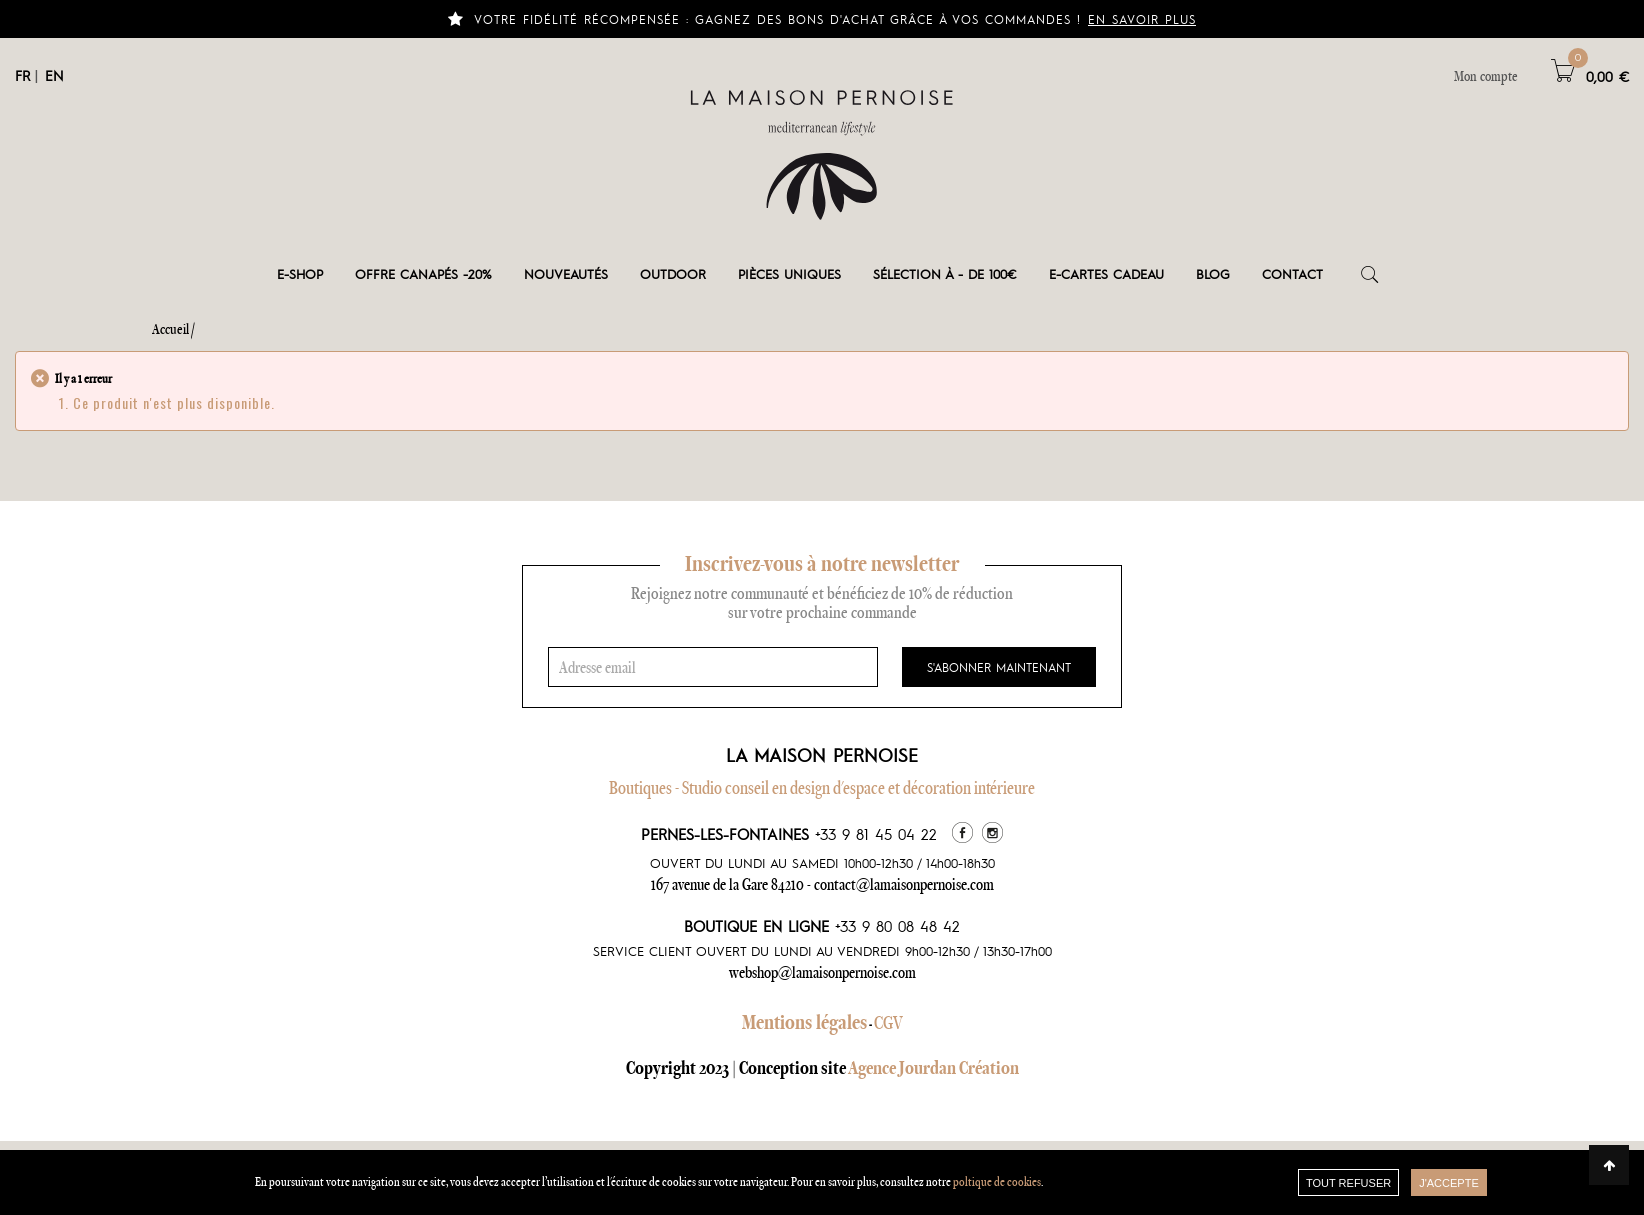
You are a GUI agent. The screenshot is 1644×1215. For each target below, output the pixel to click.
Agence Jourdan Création (933, 1067)
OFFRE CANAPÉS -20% (423, 273)
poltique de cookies (997, 1181)
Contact (1292, 273)
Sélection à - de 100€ (945, 273)
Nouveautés (566, 273)
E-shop (300, 273)
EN (54, 75)
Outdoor (673, 273)
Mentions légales (804, 1022)
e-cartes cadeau (1106, 273)
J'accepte (1449, 1183)
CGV (888, 1022)
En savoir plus (1142, 19)
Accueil (170, 329)
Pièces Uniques (789, 273)
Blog (1213, 273)
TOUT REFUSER (1348, 1183)
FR (22, 75)
